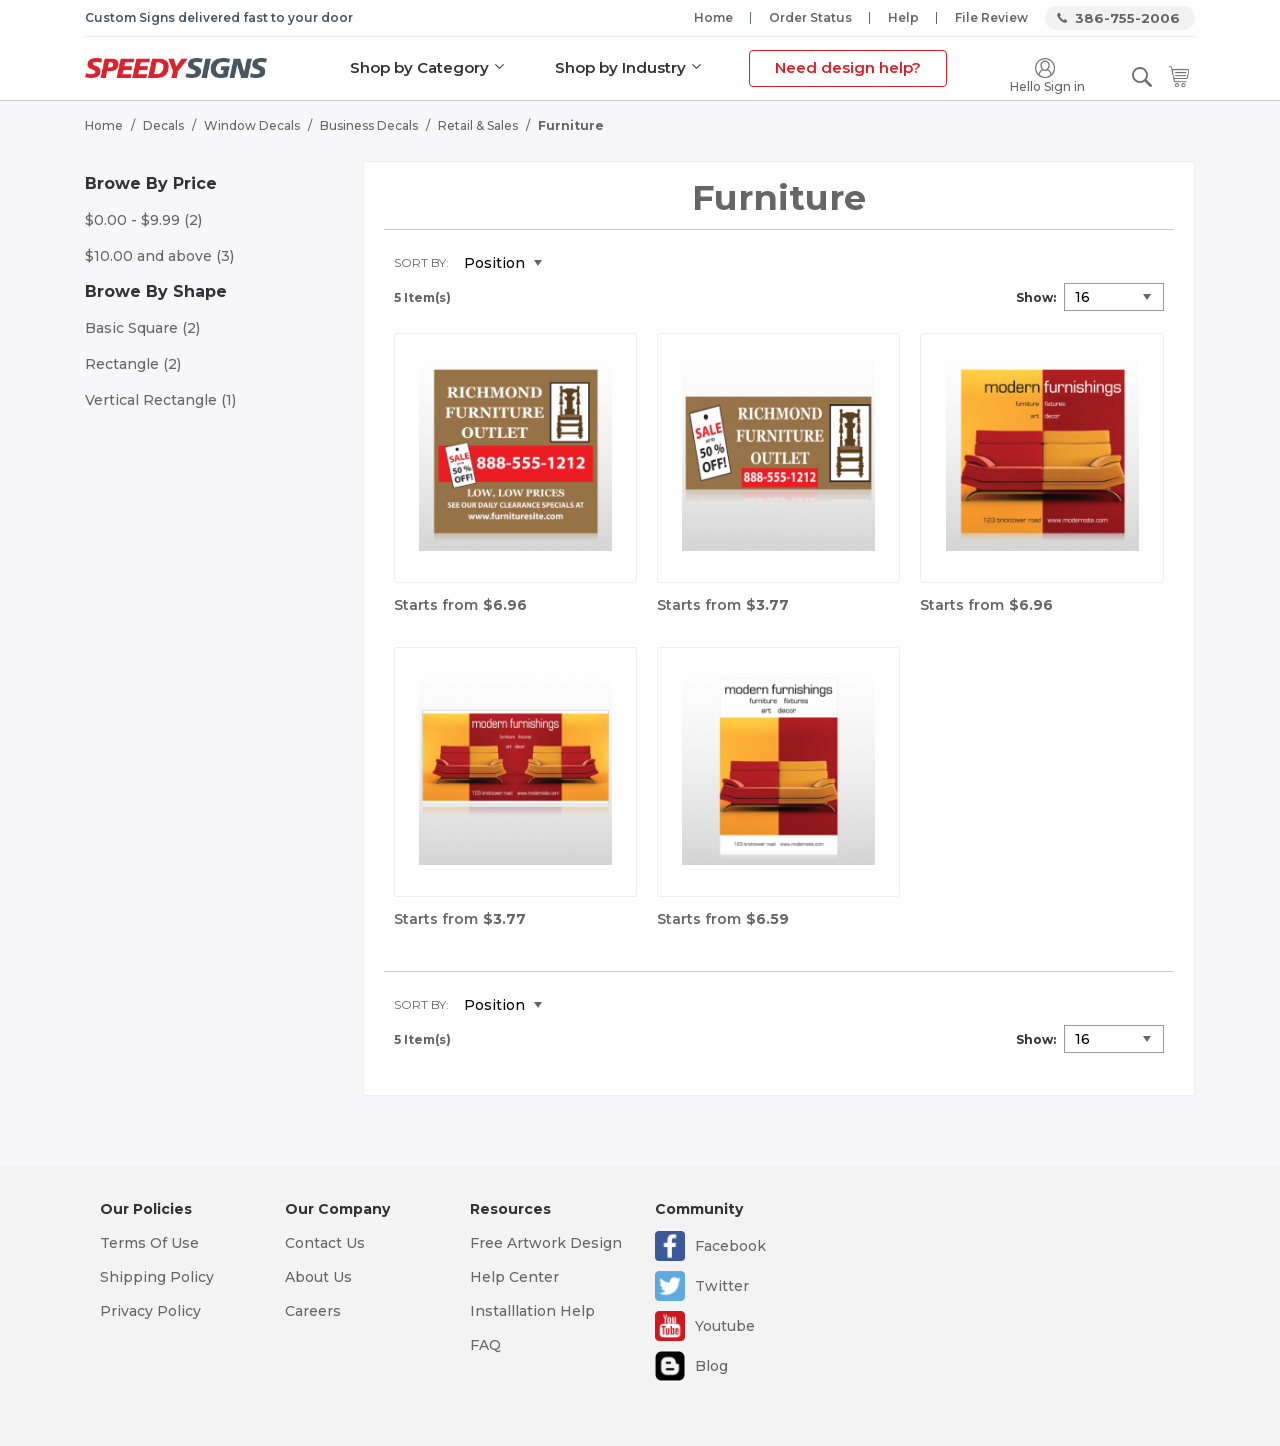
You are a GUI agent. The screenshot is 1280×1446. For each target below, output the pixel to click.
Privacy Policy (150, 1311)
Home (713, 17)
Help (903, 17)
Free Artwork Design (546, 1243)
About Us (318, 1277)
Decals (163, 125)
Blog (711, 1366)
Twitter (722, 1286)
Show (1034, 297)
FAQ (485, 1345)
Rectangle (133, 364)
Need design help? (848, 67)
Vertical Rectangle (160, 400)
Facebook (730, 1246)
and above (159, 256)
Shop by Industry (620, 67)
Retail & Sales (478, 125)
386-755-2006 (1127, 18)
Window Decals (252, 125)
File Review (991, 17)
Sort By (420, 262)
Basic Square (142, 328)
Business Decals (369, 125)
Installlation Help (532, 1311)
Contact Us (325, 1243)
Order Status (810, 17)
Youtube (725, 1326)
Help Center (514, 1277)
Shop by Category (419, 67)
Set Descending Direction (572, 264)
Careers (313, 1311)
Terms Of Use (149, 1243)
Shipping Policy (157, 1277)
